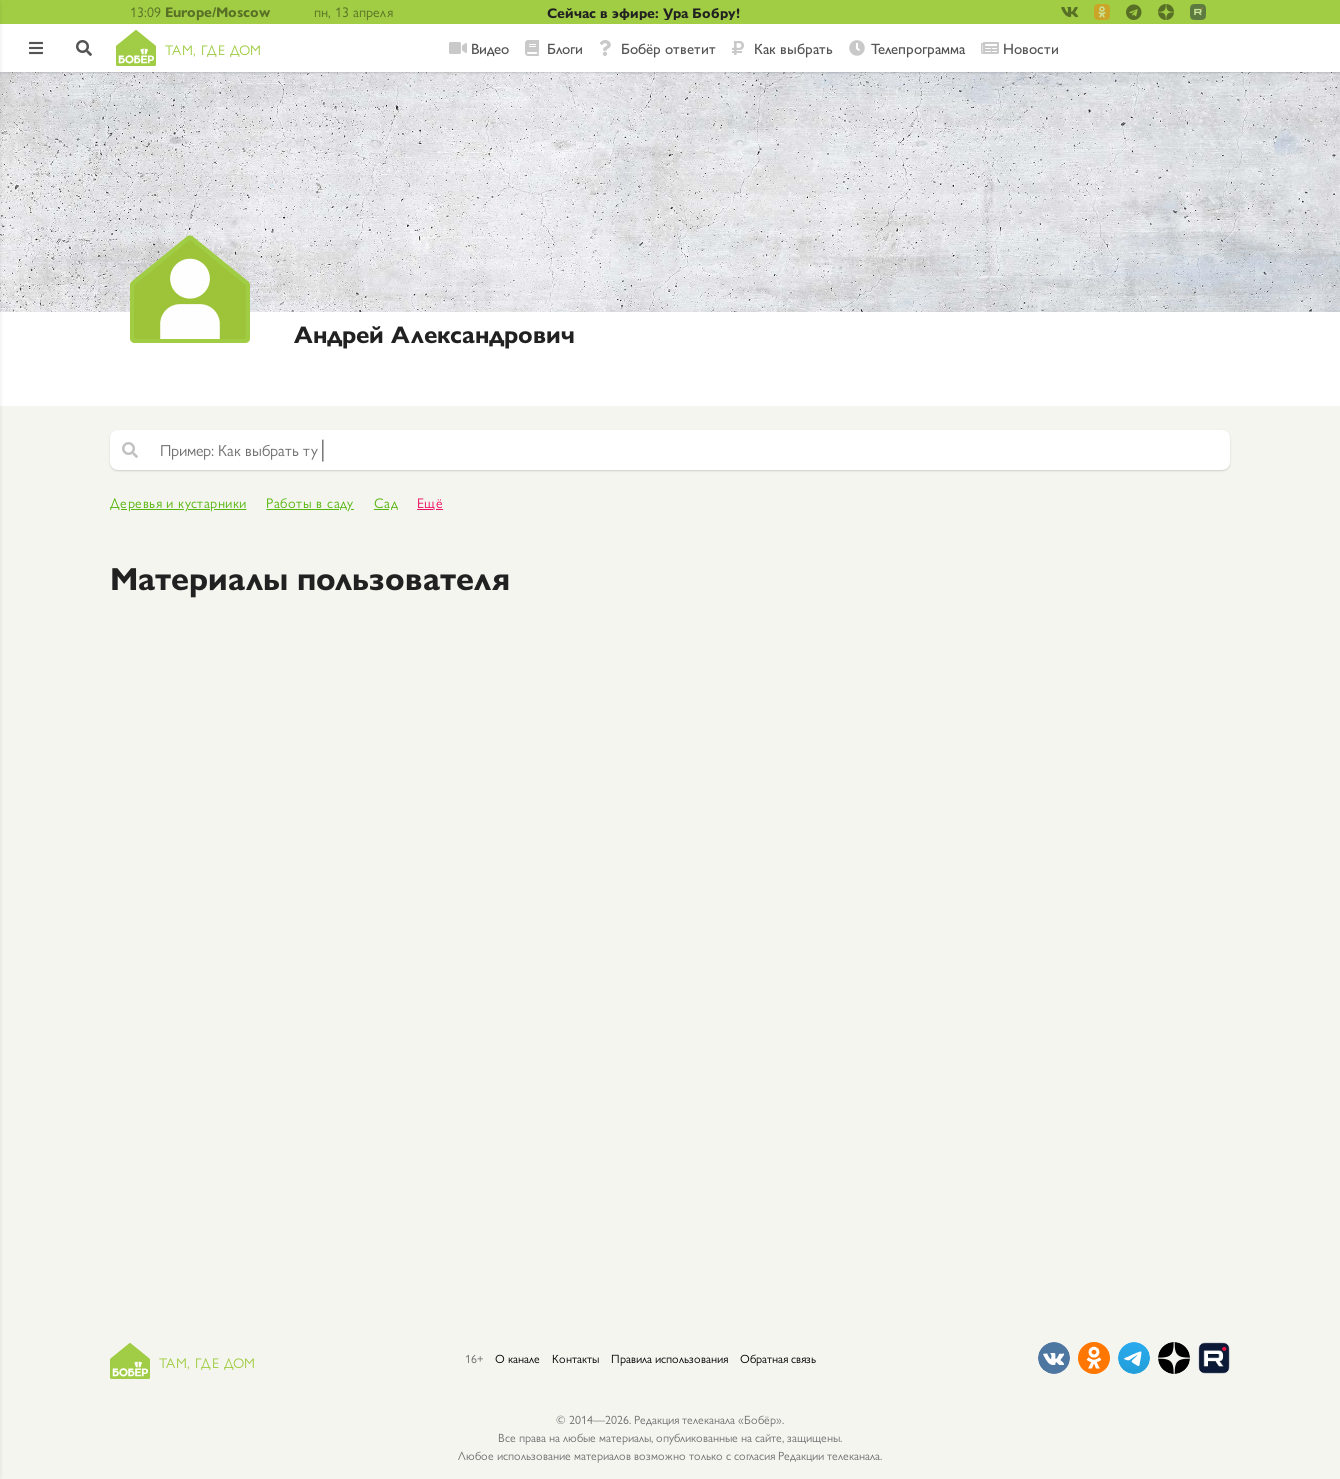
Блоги (565, 48)
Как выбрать (793, 48)
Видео (490, 48)
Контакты (575, 1358)
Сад (386, 502)
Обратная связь (778, 1358)
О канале (517, 1358)
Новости (1031, 48)
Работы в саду (309, 502)
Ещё (430, 502)
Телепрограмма (918, 48)
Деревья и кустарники (178, 502)
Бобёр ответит (668, 48)
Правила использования (669, 1358)
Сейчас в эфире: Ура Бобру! (643, 12)
